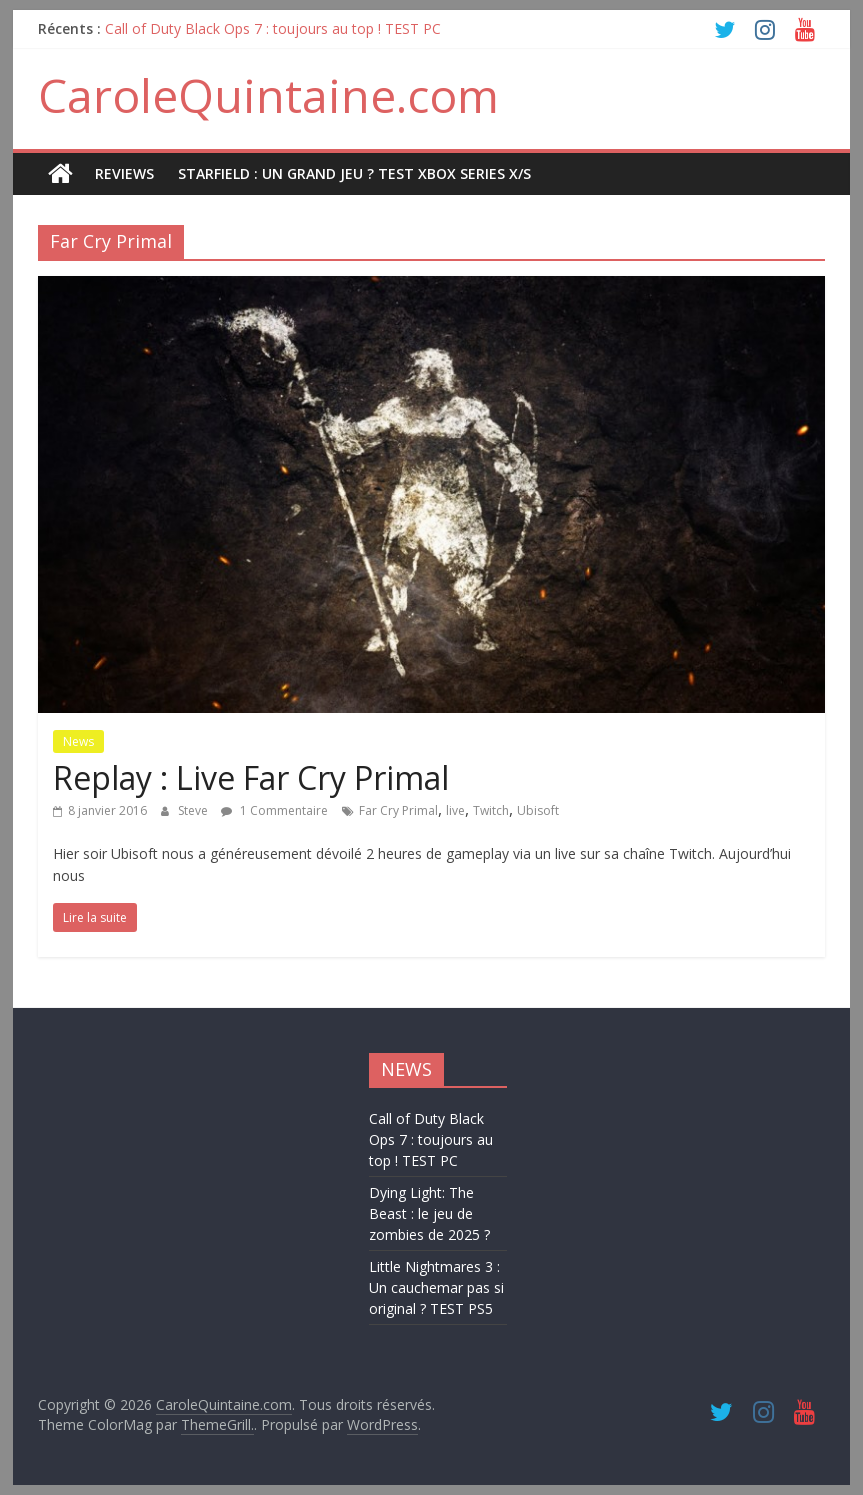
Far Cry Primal (398, 810)
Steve (194, 810)
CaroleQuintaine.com (268, 95)
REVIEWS (124, 173)
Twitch (491, 810)
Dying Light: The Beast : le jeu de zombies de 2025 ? (429, 1213)
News (78, 741)
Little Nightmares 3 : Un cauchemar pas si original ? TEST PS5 (436, 1287)
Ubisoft (538, 810)
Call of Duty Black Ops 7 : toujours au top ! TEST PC (273, 28)
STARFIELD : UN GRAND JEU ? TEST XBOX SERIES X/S (354, 173)
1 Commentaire (274, 810)
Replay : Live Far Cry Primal (251, 777)
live (455, 810)
